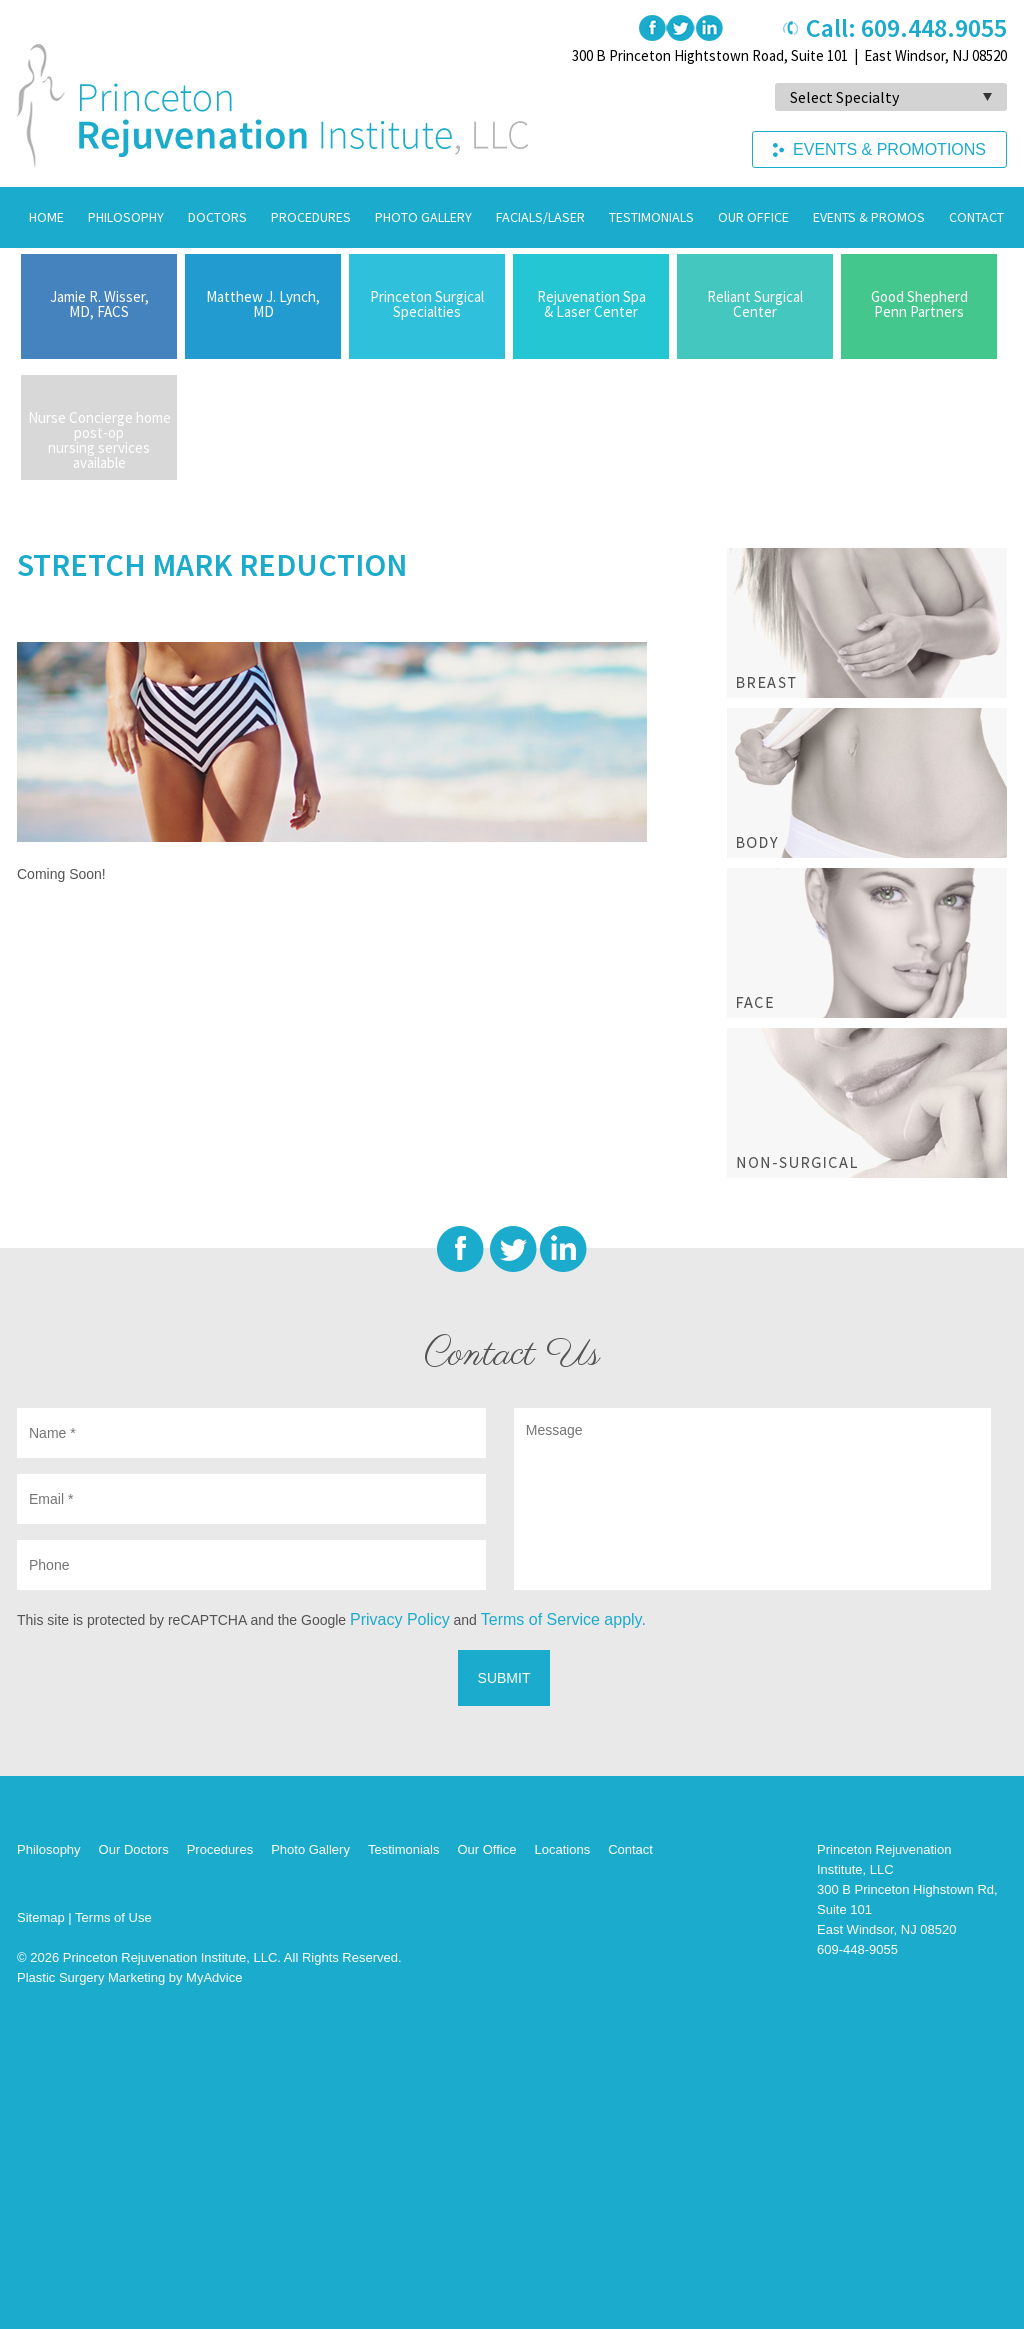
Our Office (753, 217)
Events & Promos (869, 217)
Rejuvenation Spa (591, 304)
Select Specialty (844, 97)
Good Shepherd (919, 304)
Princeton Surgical (427, 304)
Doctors (217, 217)
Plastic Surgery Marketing (91, 1977)
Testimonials (651, 217)
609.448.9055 (934, 27)
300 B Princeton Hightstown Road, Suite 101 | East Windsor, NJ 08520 (789, 55)
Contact (976, 217)
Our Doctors (134, 1849)
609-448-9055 (857, 1949)
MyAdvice (214, 1977)
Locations (562, 1849)
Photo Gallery (423, 217)
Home (46, 217)
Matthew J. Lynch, (263, 304)
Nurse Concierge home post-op (99, 440)
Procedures (311, 217)
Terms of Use (113, 1917)
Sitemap (41, 1917)
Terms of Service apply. (563, 1619)
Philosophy (126, 217)
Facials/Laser (540, 217)
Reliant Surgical (755, 304)
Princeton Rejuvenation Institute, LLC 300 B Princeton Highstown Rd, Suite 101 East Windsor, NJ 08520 (907, 1889)
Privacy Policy (400, 1619)
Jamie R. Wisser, (99, 304)
